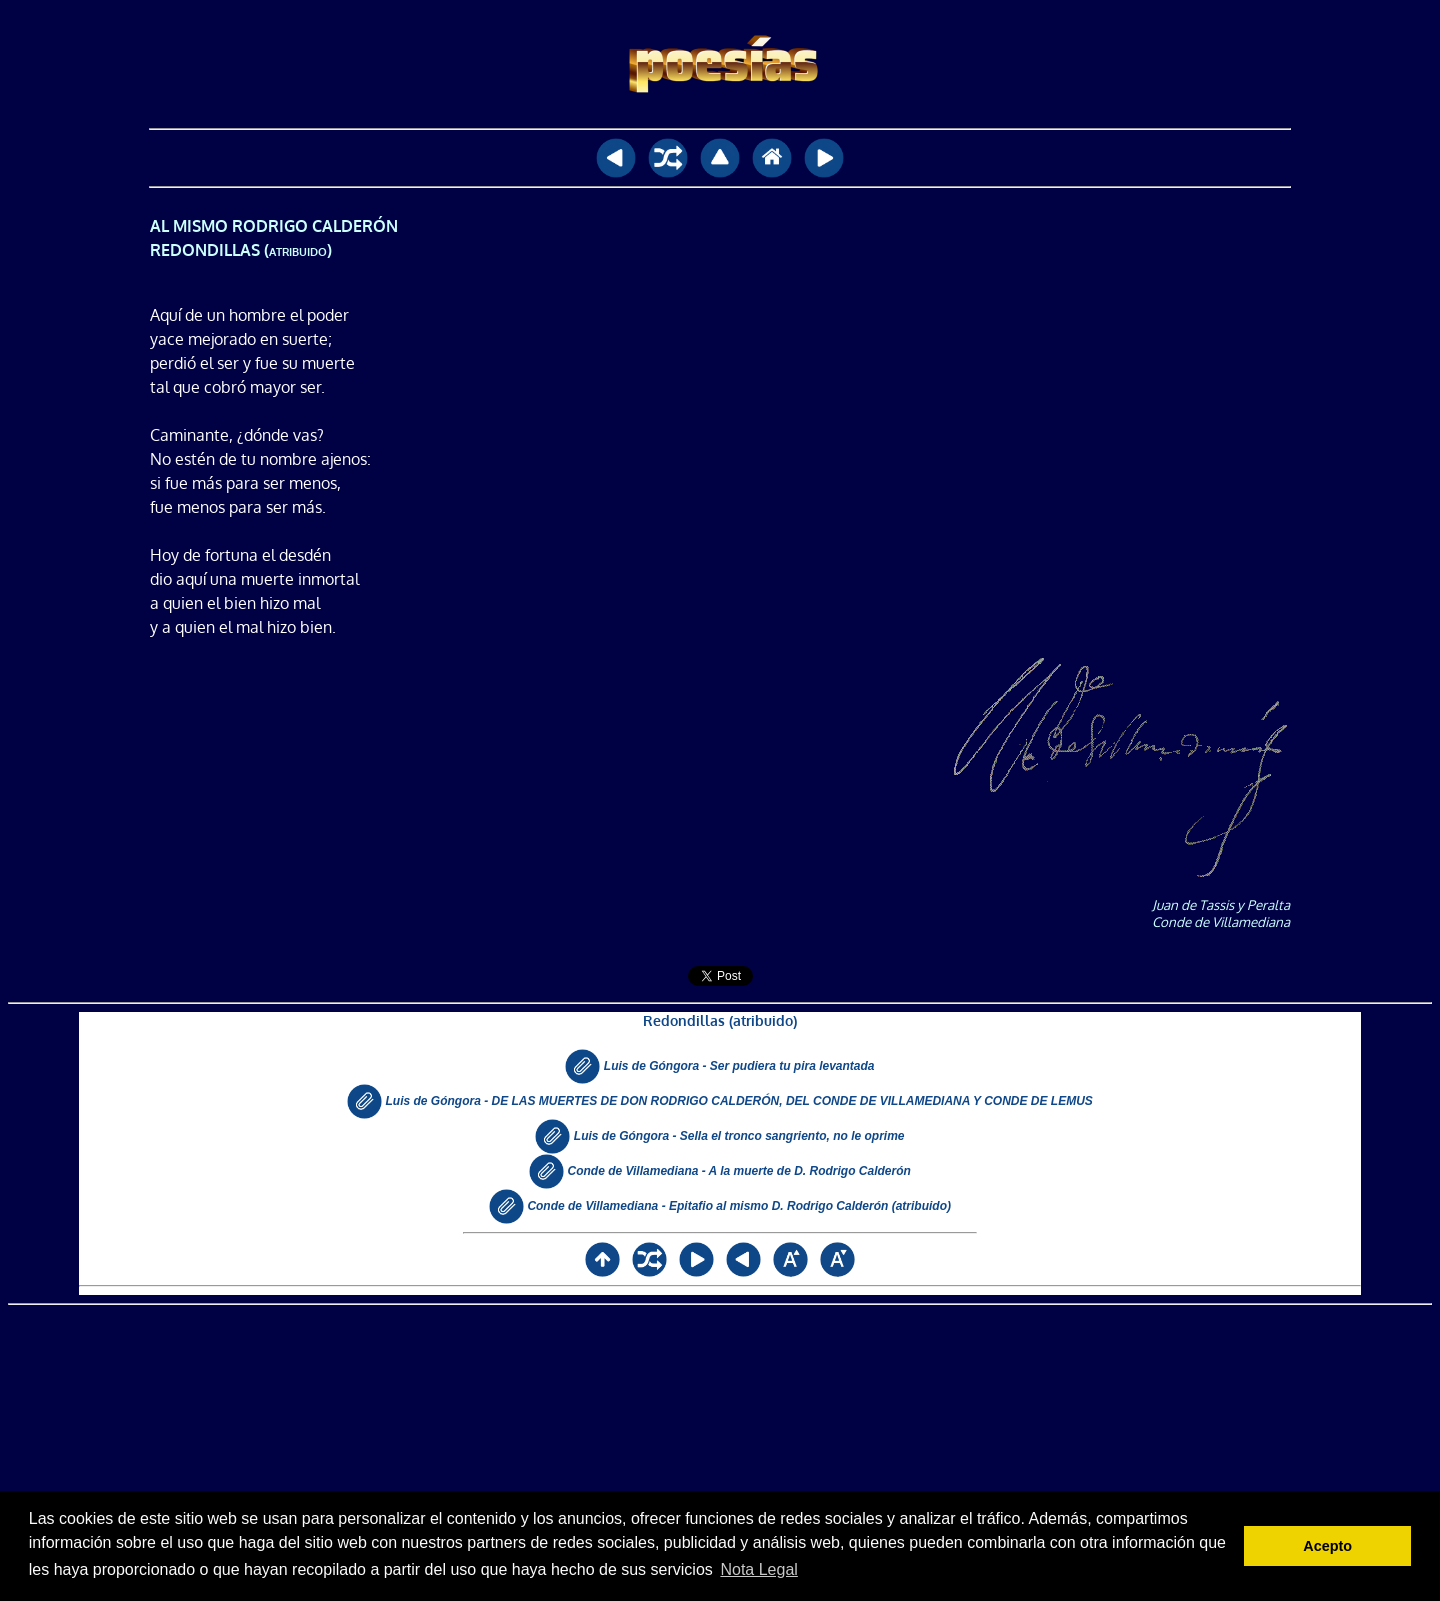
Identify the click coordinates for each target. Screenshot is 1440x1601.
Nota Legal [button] (758, 1569)
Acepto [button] (1327, 1546)
